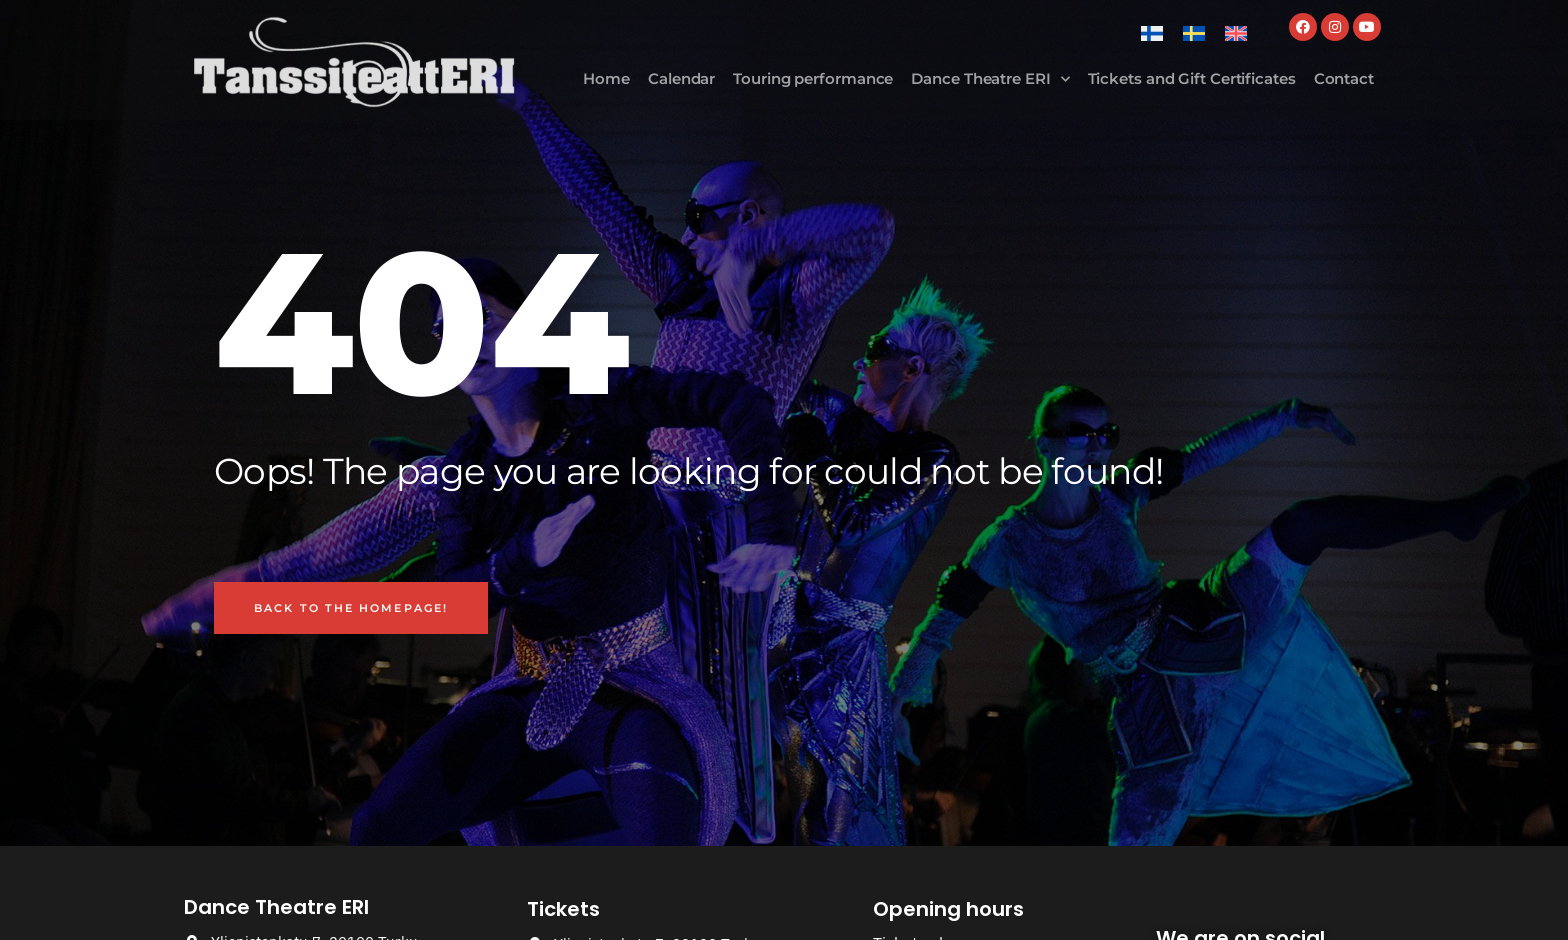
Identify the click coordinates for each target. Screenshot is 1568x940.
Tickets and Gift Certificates (1192, 78)
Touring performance (813, 78)
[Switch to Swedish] (1194, 33)
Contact (1344, 78)
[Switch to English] (1236, 33)
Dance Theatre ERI (990, 79)
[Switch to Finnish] (1152, 33)
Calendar (681, 78)
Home (606, 78)
